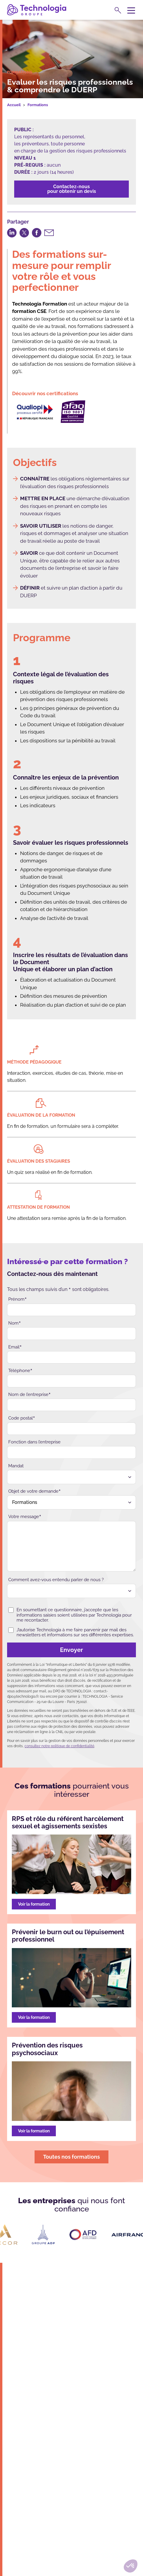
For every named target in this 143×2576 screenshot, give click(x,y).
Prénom (17, 1299)
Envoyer (47, 1649)
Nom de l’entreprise (29, 1394)
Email (15, 1347)
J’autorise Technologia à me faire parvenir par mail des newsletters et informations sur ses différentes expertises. (71, 1632)
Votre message (24, 1516)
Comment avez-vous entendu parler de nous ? (56, 1579)
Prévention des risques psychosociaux (47, 2049)
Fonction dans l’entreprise (34, 1442)
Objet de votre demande (34, 1491)
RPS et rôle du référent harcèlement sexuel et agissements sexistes (68, 1822)
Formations (37, 105)
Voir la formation (34, 1904)
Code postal (21, 1418)
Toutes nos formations (71, 2157)
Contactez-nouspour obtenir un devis (71, 189)
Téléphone (20, 1370)
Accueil (14, 105)
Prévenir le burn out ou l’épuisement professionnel (68, 1935)
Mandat (16, 1466)
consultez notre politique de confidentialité (59, 1746)
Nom (14, 1323)
